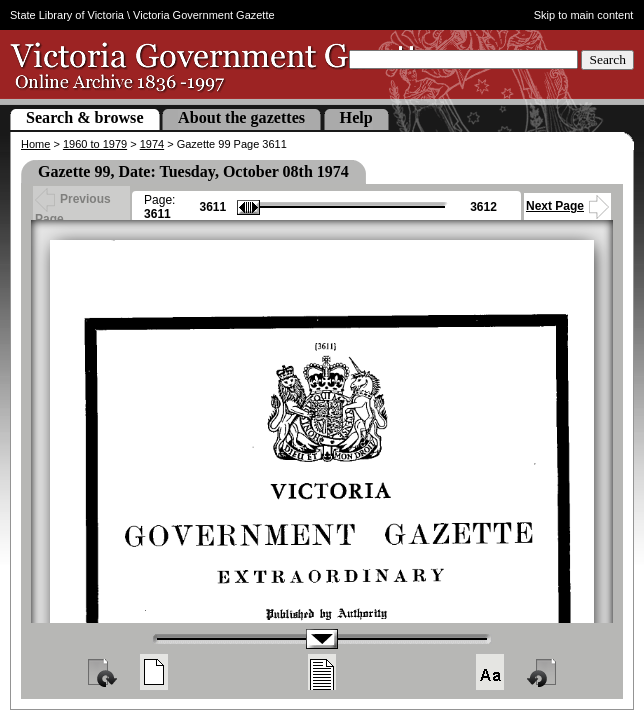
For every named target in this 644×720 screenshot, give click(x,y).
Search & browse (85, 117)
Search (607, 59)
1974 (152, 144)
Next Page (567, 206)
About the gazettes (241, 117)
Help (356, 117)
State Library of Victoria (67, 15)
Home (35, 144)
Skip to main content (584, 15)
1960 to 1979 (95, 144)
